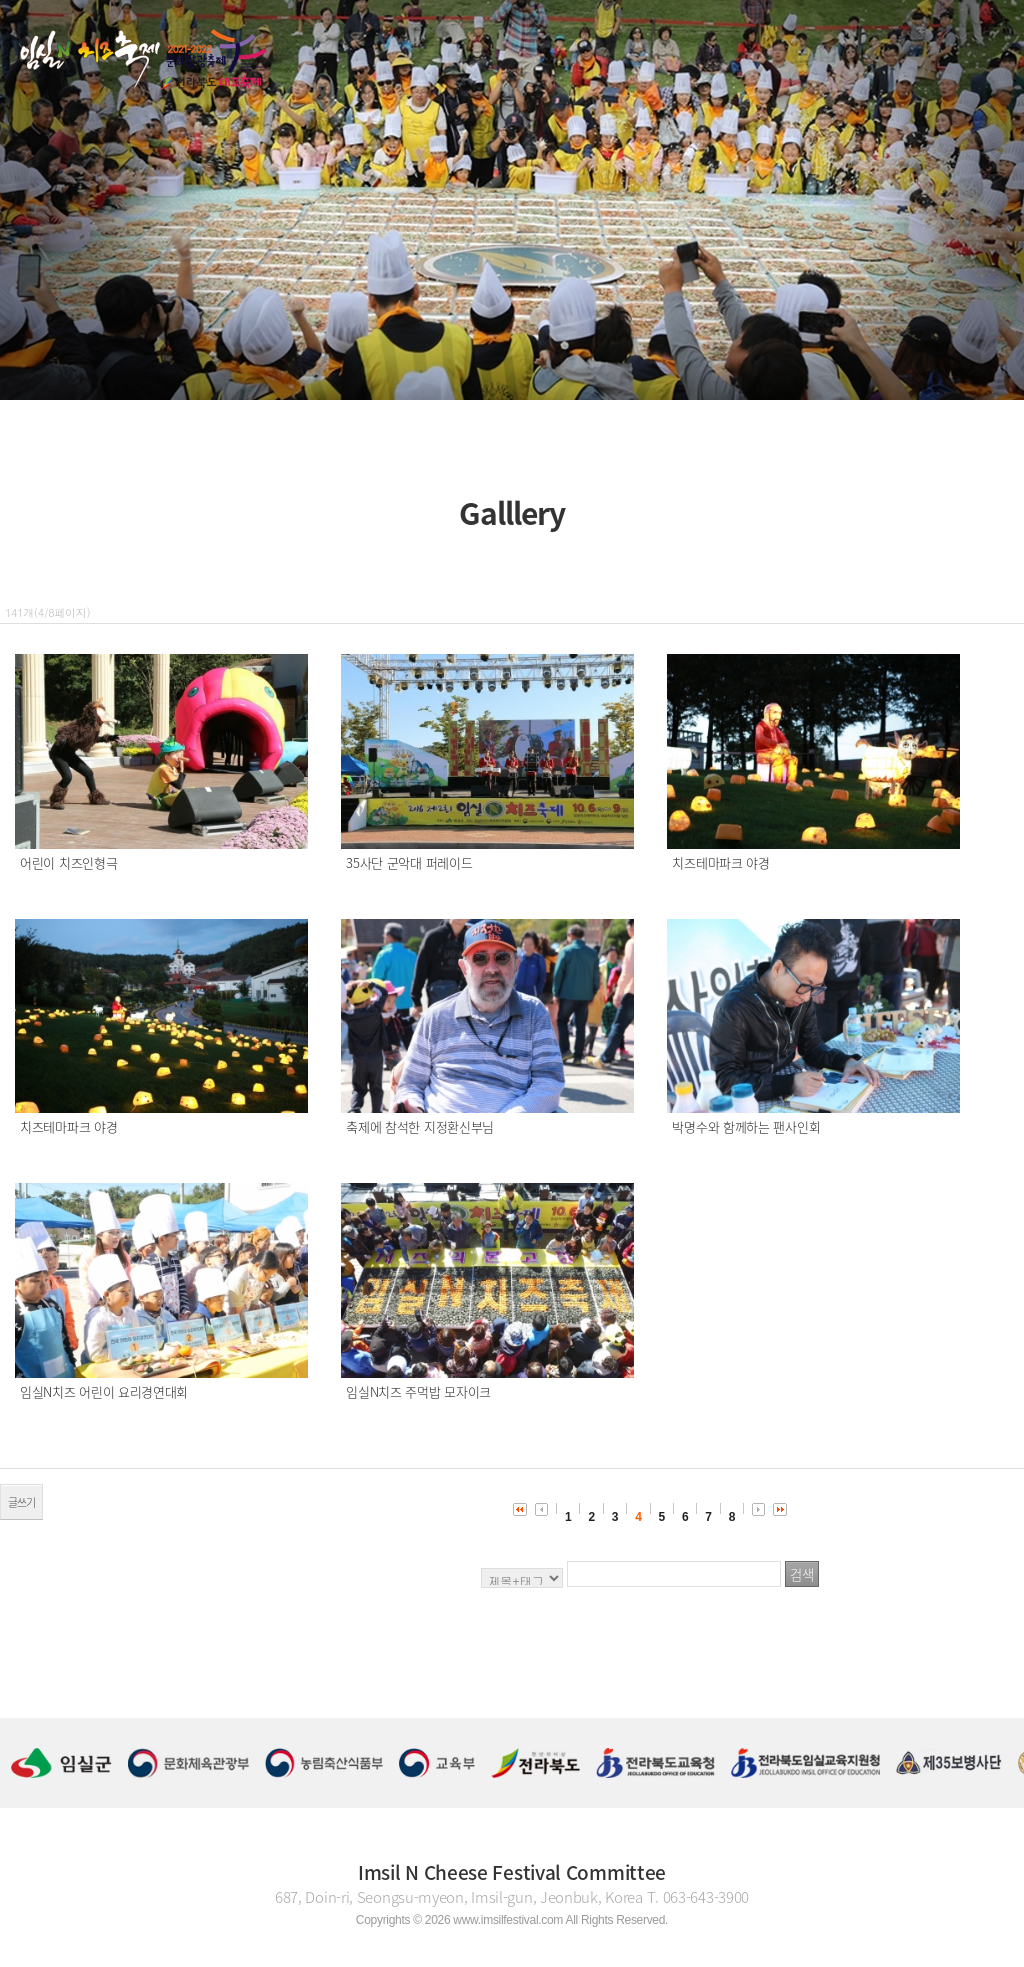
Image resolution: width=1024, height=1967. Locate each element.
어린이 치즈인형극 (68, 862)
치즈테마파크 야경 (720, 862)
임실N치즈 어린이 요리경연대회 (104, 1391)
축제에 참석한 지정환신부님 (420, 1126)
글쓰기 (21, 1502)
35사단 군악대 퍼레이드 (409, 862)
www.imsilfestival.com (508, 1920)
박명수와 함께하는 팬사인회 (746, 1126)
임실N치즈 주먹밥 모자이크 (418, 1391)
